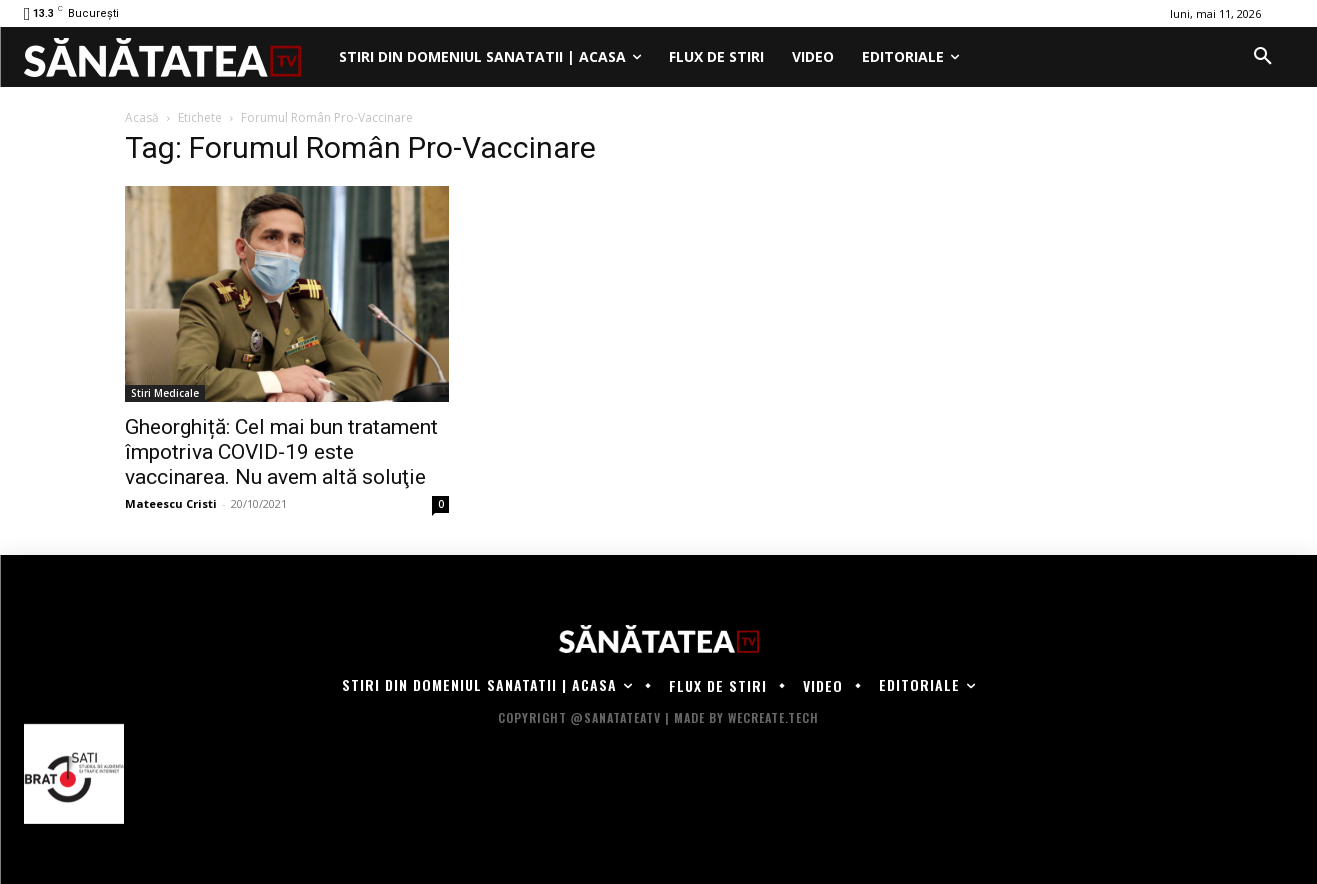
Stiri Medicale (165, 393)
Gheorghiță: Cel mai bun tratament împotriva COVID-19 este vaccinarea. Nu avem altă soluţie (281, 452)
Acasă (142, 117)
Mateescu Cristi (171, 503)
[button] (1263, 57)
